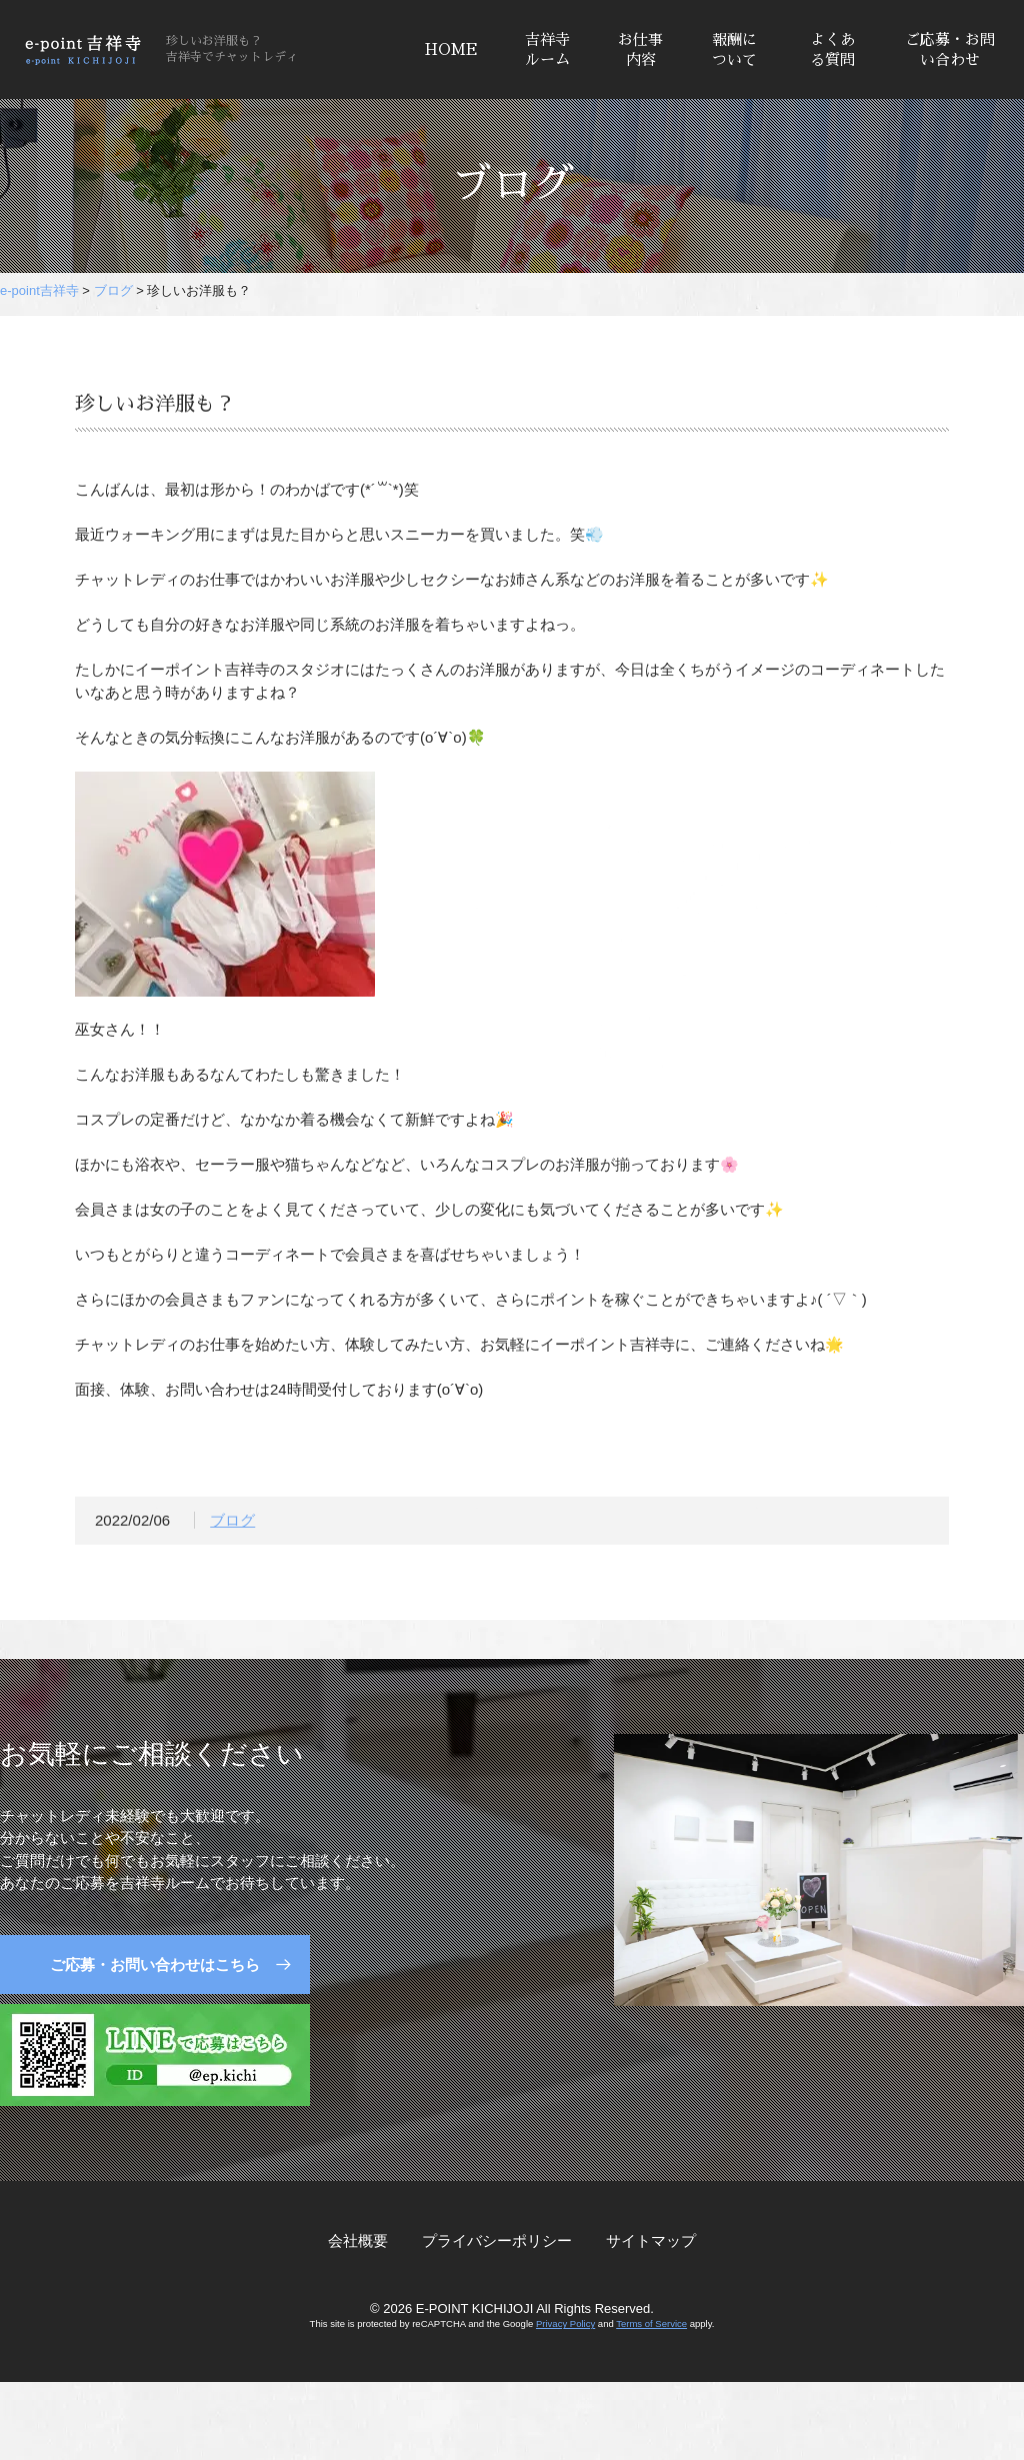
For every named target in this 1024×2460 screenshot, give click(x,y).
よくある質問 (832, 49)
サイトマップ (651, 2240)
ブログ (232, 1523)
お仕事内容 (640, 49)
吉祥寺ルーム (547, 49)
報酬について (734, 49)
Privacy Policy (565, 2323)
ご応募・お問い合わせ (950, 49)
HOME (451, 49)
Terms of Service (651, 2323)
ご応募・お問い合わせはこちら (155, 1964)
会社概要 (358, 2240)
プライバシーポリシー (497, 2240)
